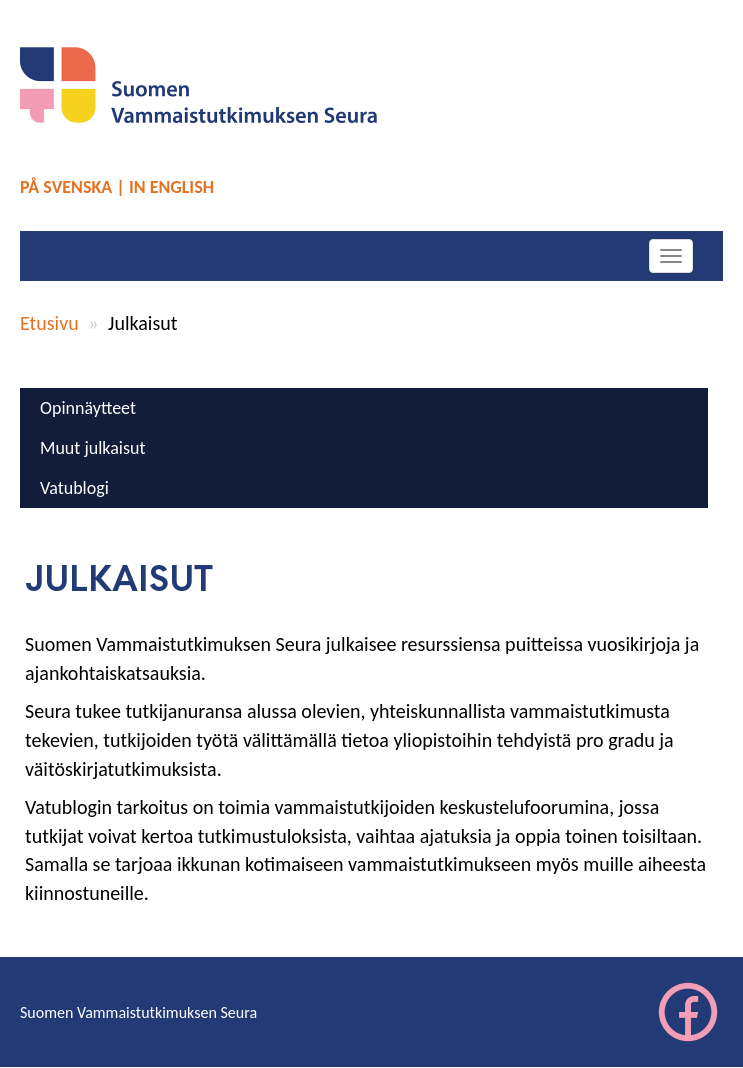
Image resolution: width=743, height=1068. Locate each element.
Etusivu (49, 323)
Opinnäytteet (88, 408)
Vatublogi (74, 488)
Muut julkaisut (92, 448)
